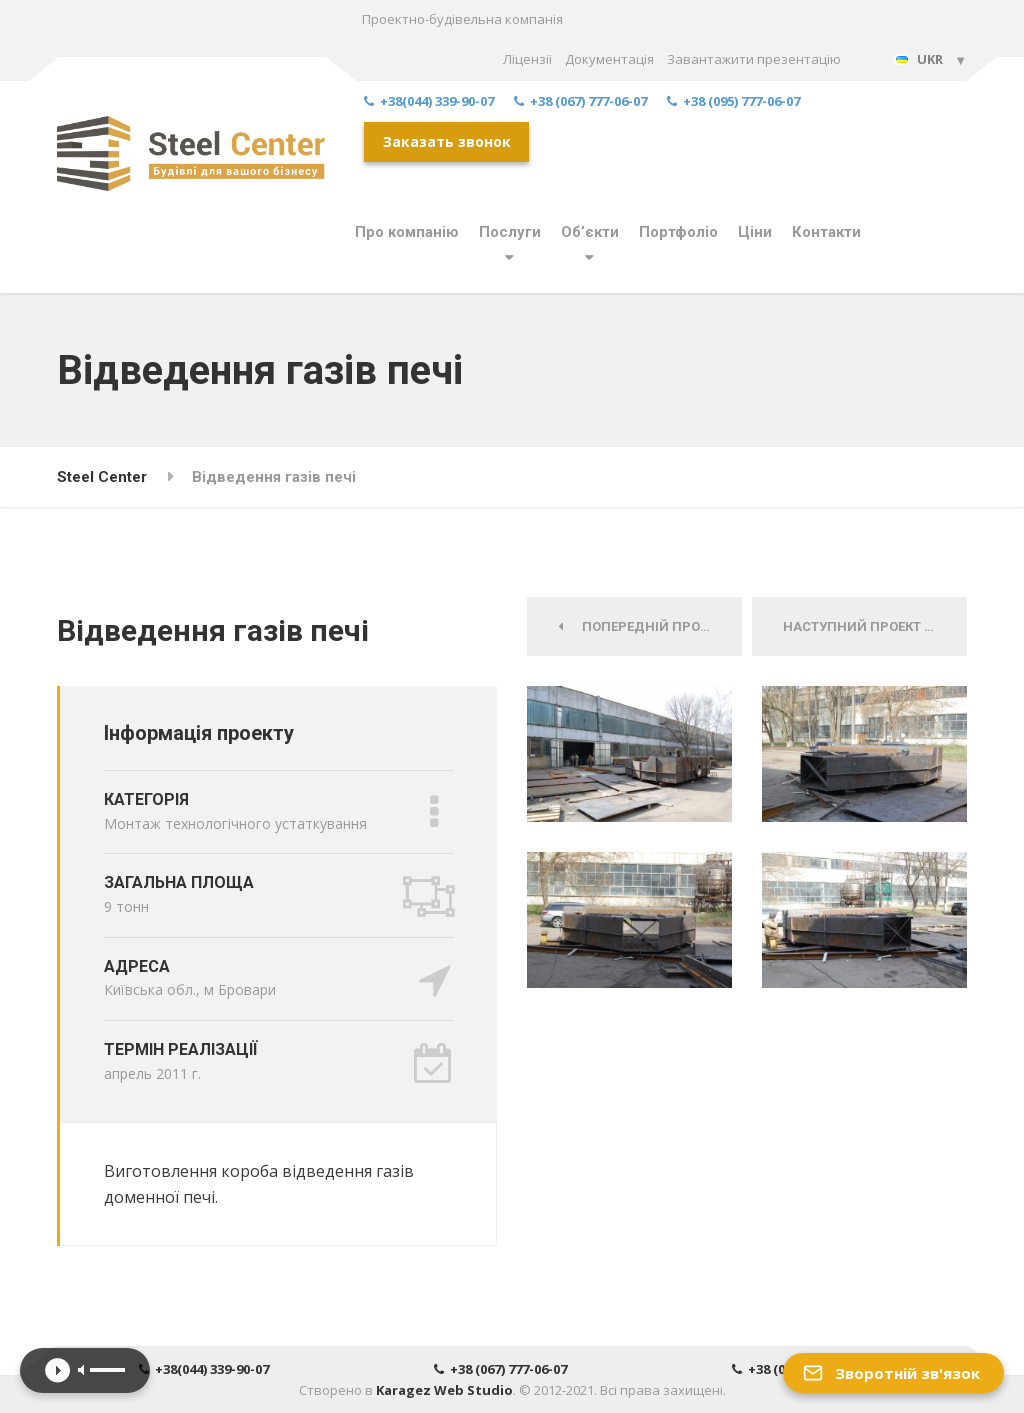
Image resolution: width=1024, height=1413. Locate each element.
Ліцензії (527, 59)
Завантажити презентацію (754, 59)
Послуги (510, 232)
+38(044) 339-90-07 (429, 101)
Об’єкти (590, 232)
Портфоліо (678, 232)
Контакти (826, 232)
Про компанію (407, 232)
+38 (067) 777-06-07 (580, 101)
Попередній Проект (640, 626)
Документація (609, 59)
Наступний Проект (859, 626)
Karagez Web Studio (444, 1390)
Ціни (755, 232)
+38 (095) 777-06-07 (733, 101)
